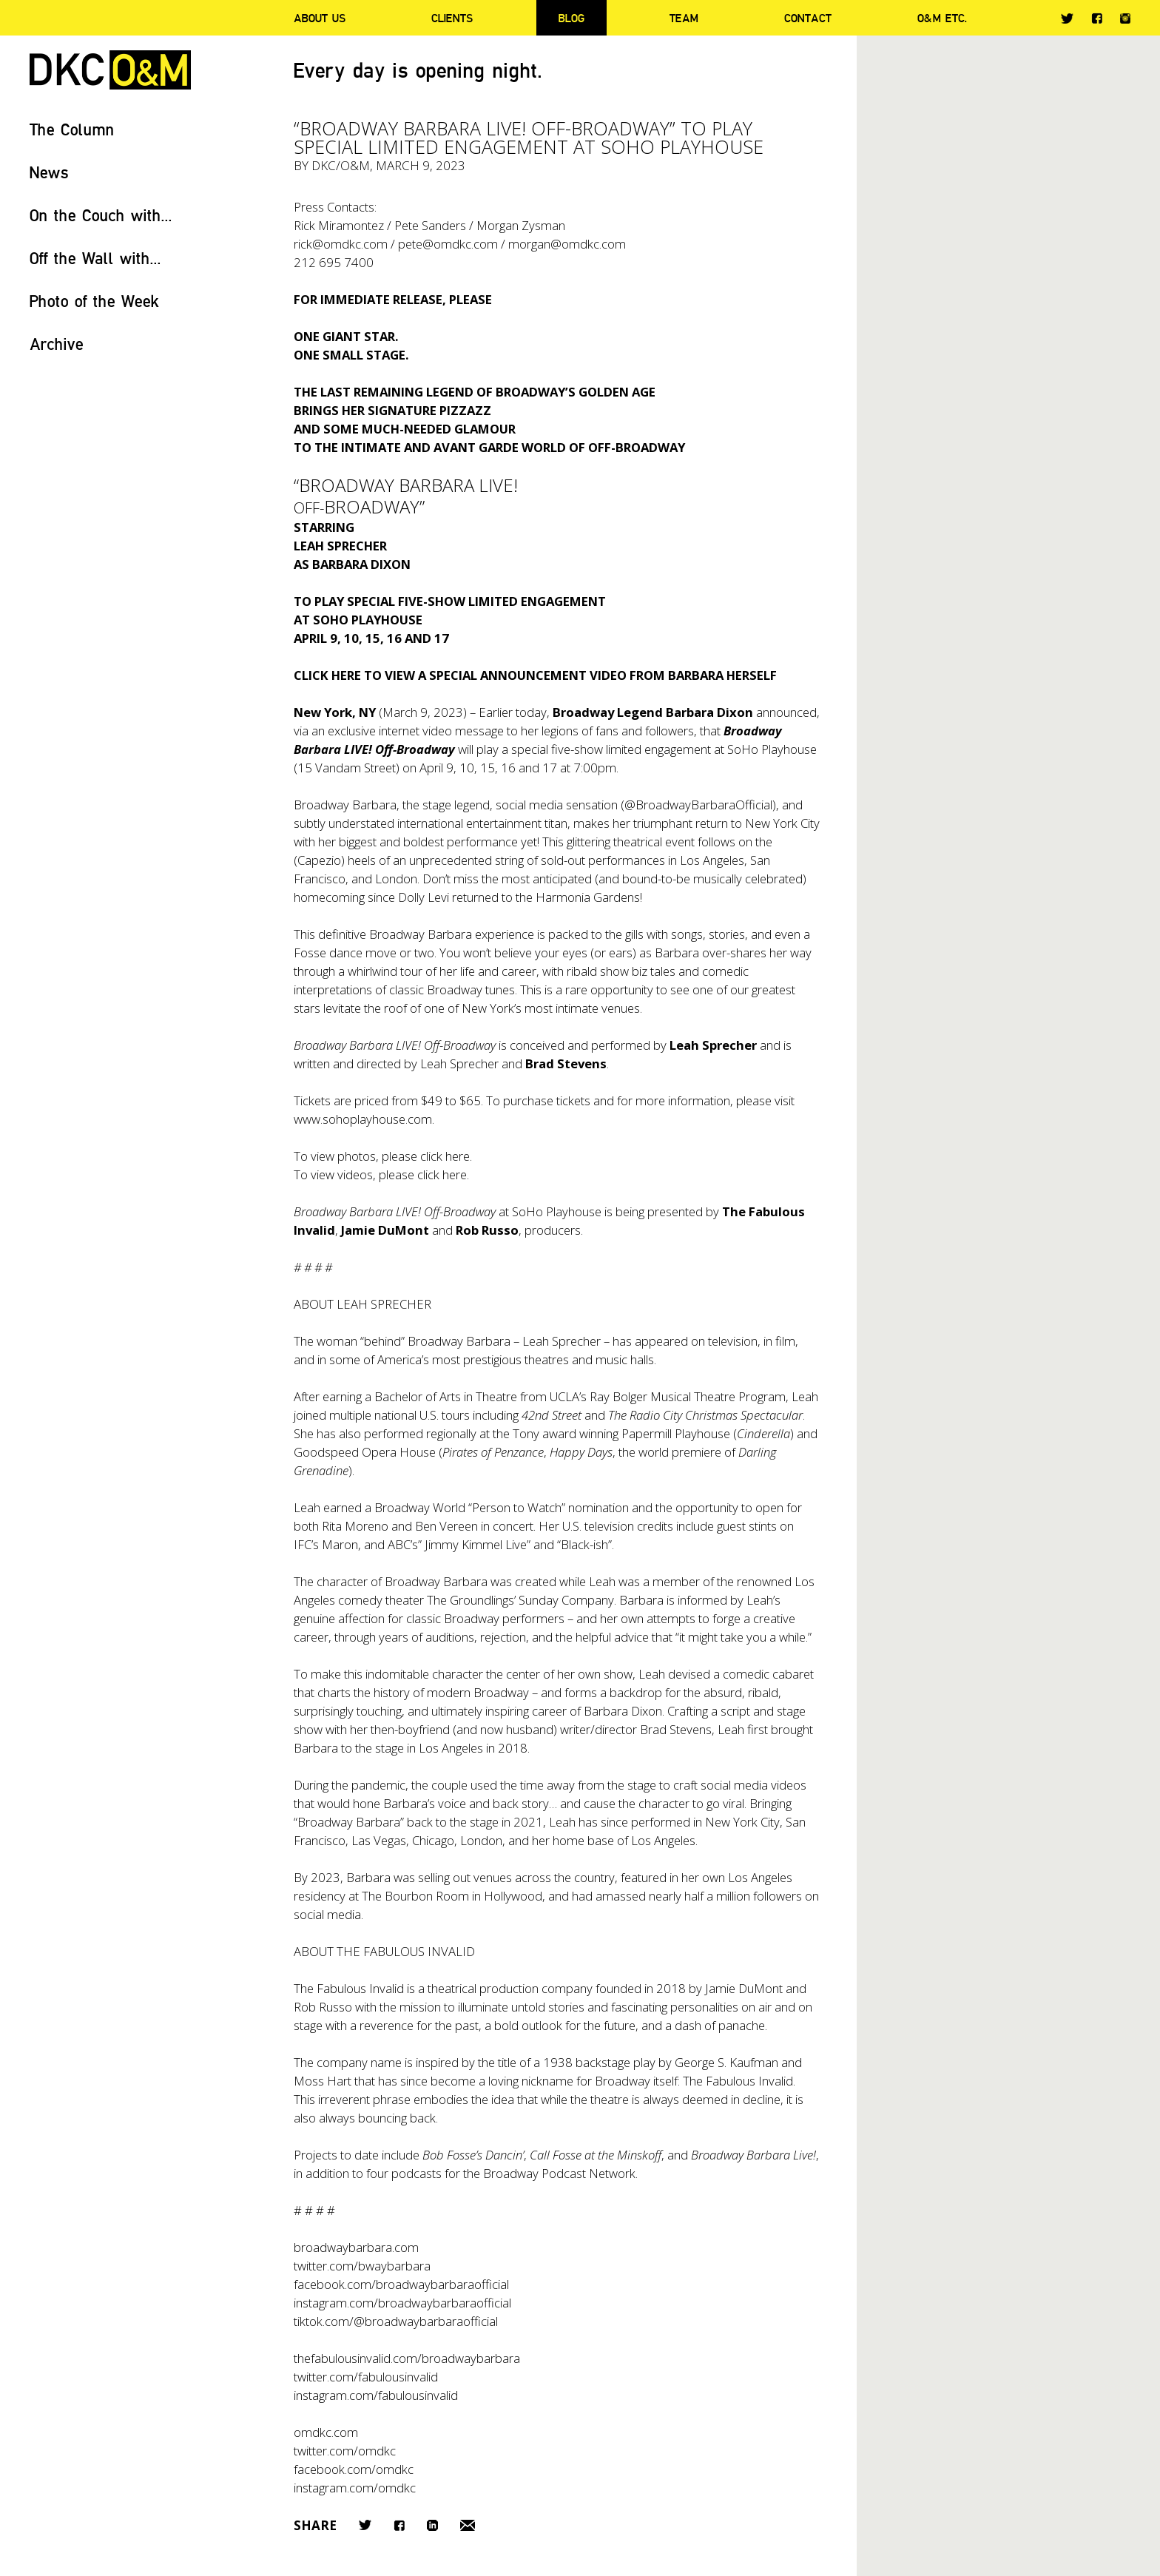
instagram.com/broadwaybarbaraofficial (402, 2302)
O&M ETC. (942, 17)
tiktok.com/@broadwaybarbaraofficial (396, 2321)
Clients (452, 17)
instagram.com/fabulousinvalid (376, 2395)
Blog (571, 17)
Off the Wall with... (95, 258)
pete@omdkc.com (448, 243)
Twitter (1067, 18)
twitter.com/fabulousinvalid (366, 2376)
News (49, 172)
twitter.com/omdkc (345, 2450)
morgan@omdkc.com (567, 243)
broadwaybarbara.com (356, 2247)
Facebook (1096, 18)
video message (463, 730)
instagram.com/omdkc (355, 2487)
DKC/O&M (110, 70)
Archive (57, 344)
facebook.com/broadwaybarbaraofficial (401, 2284)
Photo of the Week (94, 301)
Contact (808, 17)
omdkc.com (326, 2432)
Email (467, 2525)
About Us (319, 17)
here (457, 1155)
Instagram (1125, 18)
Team (684, 17)
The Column (72, 129)
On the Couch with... (101, 215)
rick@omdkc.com (341, 243)
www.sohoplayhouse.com (363, 1118)
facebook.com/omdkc (354, 2469)
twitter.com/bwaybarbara (362, 2265)
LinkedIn (432, 2525)
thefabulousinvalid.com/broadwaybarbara (407, 2358)
